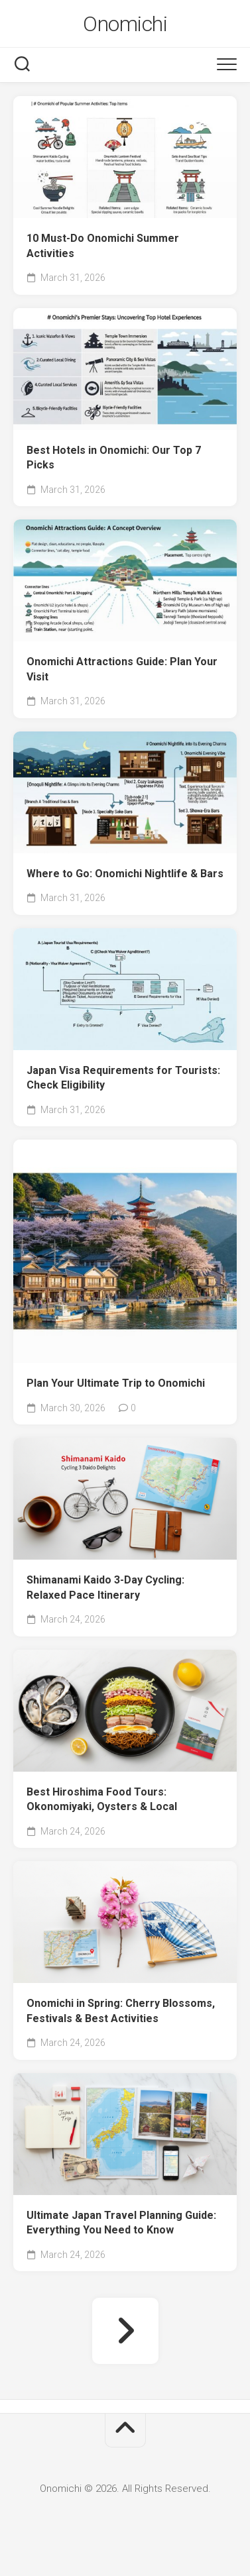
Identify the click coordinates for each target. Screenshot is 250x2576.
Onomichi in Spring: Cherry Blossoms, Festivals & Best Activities (121, 2011)
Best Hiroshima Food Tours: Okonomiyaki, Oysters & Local (102, 1799)
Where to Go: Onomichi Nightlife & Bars (125, 873)
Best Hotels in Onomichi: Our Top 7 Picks (114, 458)
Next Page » (125, 2331)
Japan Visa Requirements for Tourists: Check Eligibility (123, 1078)
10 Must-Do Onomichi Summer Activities (103, 246)
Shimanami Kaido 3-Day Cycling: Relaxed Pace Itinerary (105, 1587)
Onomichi (125, 23)
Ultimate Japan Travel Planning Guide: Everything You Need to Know (121, 2223)
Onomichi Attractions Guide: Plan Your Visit (122, 669)
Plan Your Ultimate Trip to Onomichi (116, 1383)
